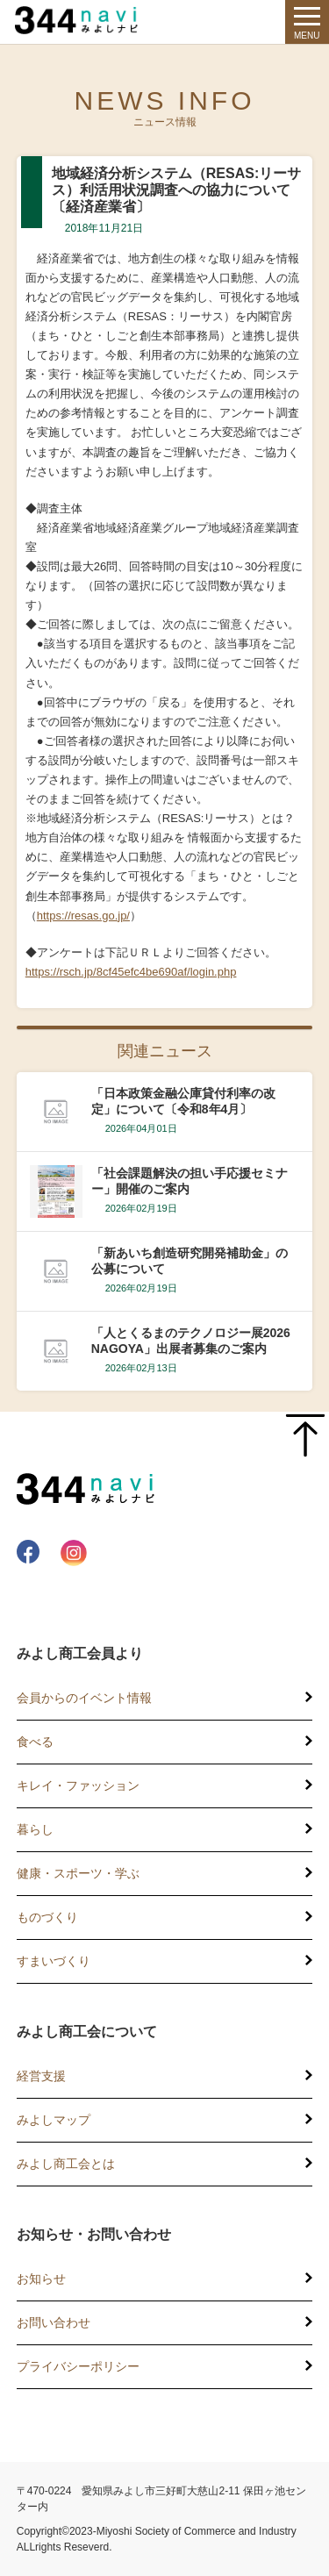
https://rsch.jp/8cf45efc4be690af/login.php (131, 971)
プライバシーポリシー (78, 2366)
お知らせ (41, 2279)
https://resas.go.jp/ (83, 915)
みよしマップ (53, 2120)
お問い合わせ (53, 2322)
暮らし (35, 1829)
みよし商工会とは (66, 2164)
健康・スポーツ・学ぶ (78, 1873)
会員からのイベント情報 (84, 1698)
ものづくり (47, 1917)
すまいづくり (53, 1961)
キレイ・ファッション (78, 1785)
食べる (35, 1742)
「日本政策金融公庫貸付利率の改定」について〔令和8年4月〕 (183, 1101)
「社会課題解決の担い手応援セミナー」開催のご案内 (189, 1181)
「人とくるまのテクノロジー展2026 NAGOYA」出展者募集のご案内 (190, 1341)
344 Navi (80, 20)
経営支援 (41, 2076)
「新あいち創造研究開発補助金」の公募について (189, 1261)
